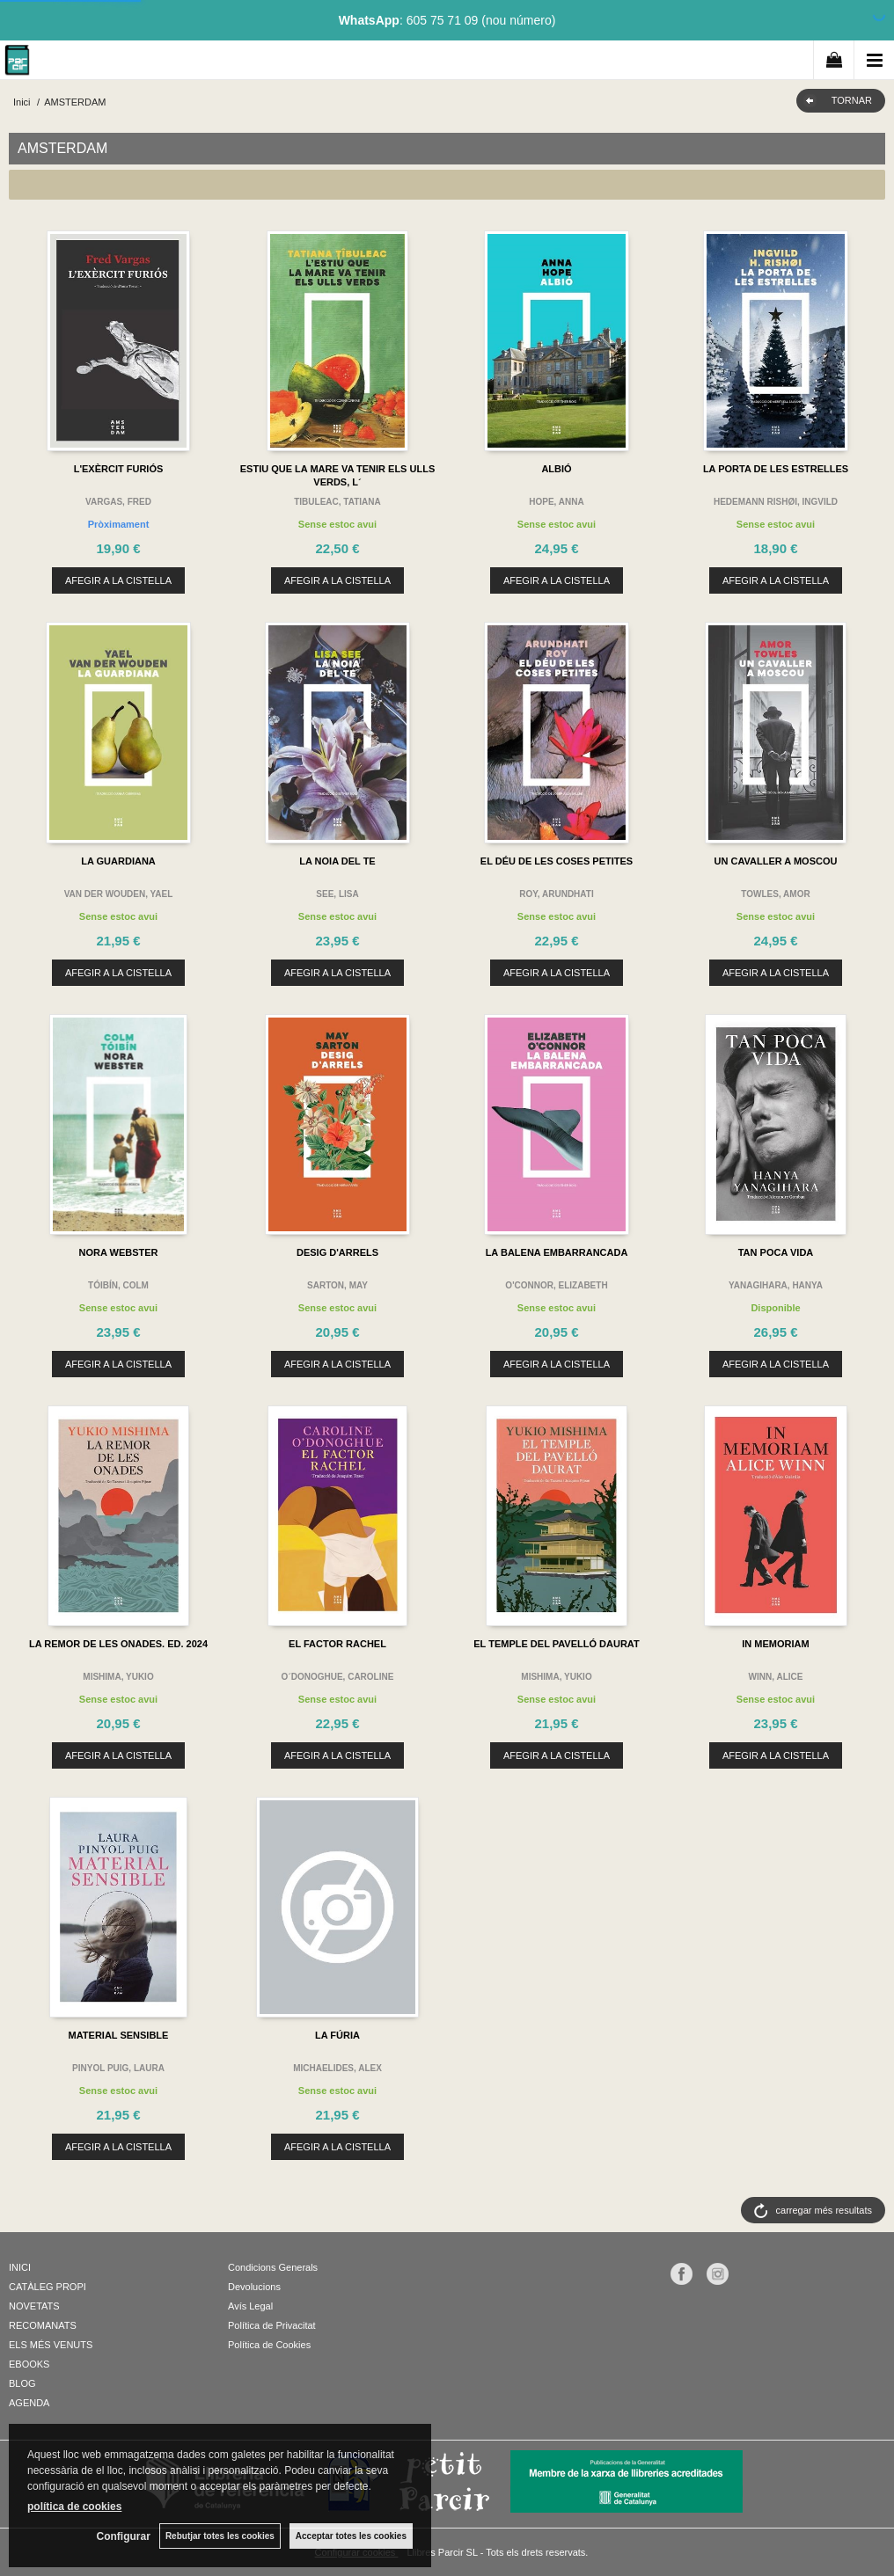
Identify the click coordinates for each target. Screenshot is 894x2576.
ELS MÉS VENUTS (50, 2344)
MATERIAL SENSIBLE (119, 2035)
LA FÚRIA (337, 2035)
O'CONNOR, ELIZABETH (556, 1285)
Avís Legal (250, 2306)
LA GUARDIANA (118, 861)
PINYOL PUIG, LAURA (118, 2068)
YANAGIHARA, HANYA (776, 1285)
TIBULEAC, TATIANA (337, 502)
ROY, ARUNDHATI (556, 894)
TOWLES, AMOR (775, 894)
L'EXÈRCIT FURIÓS (119, 468)
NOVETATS (34, 2306)
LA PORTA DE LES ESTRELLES (775, 468)
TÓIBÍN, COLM (118, 1285)
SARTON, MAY (337, 1285)
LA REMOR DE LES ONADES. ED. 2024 (118, 1643)
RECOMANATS (43, 2325)
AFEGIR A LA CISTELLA (118, 580)
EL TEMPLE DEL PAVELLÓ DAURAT (556, 1643)
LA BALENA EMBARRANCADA (557, 1252)
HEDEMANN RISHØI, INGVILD (776, 502)
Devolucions (254, 2286)
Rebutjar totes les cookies (220, 2536)
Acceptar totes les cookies (351, 2536)
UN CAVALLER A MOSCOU (776, 861)
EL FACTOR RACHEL (337, 1643)
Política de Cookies (269, 2344)
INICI (20, 2267)
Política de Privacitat (272, 2325)
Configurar (123, 2536)
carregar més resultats (824, 2210)
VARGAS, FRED (118, 502)
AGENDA (29, 2402)
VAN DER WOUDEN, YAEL (118, 894)
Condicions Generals (273, 2267)
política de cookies (74, 2506)
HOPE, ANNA (556, 502)
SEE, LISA (337, 894)
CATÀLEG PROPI (47, 2286)
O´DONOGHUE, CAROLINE (338, 1677)
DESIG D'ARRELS (337, 1252)
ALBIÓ (556, 468)
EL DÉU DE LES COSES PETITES (556, 861)
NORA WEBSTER (118, 1252)
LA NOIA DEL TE (337, 861)
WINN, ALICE (776, 1677)
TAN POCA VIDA (776, 1252)
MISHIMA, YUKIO (118, 1677)
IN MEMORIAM (775, 1643)
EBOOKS (29, 2364)
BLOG (22, 2383)
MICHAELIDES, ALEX (337, 2068)
